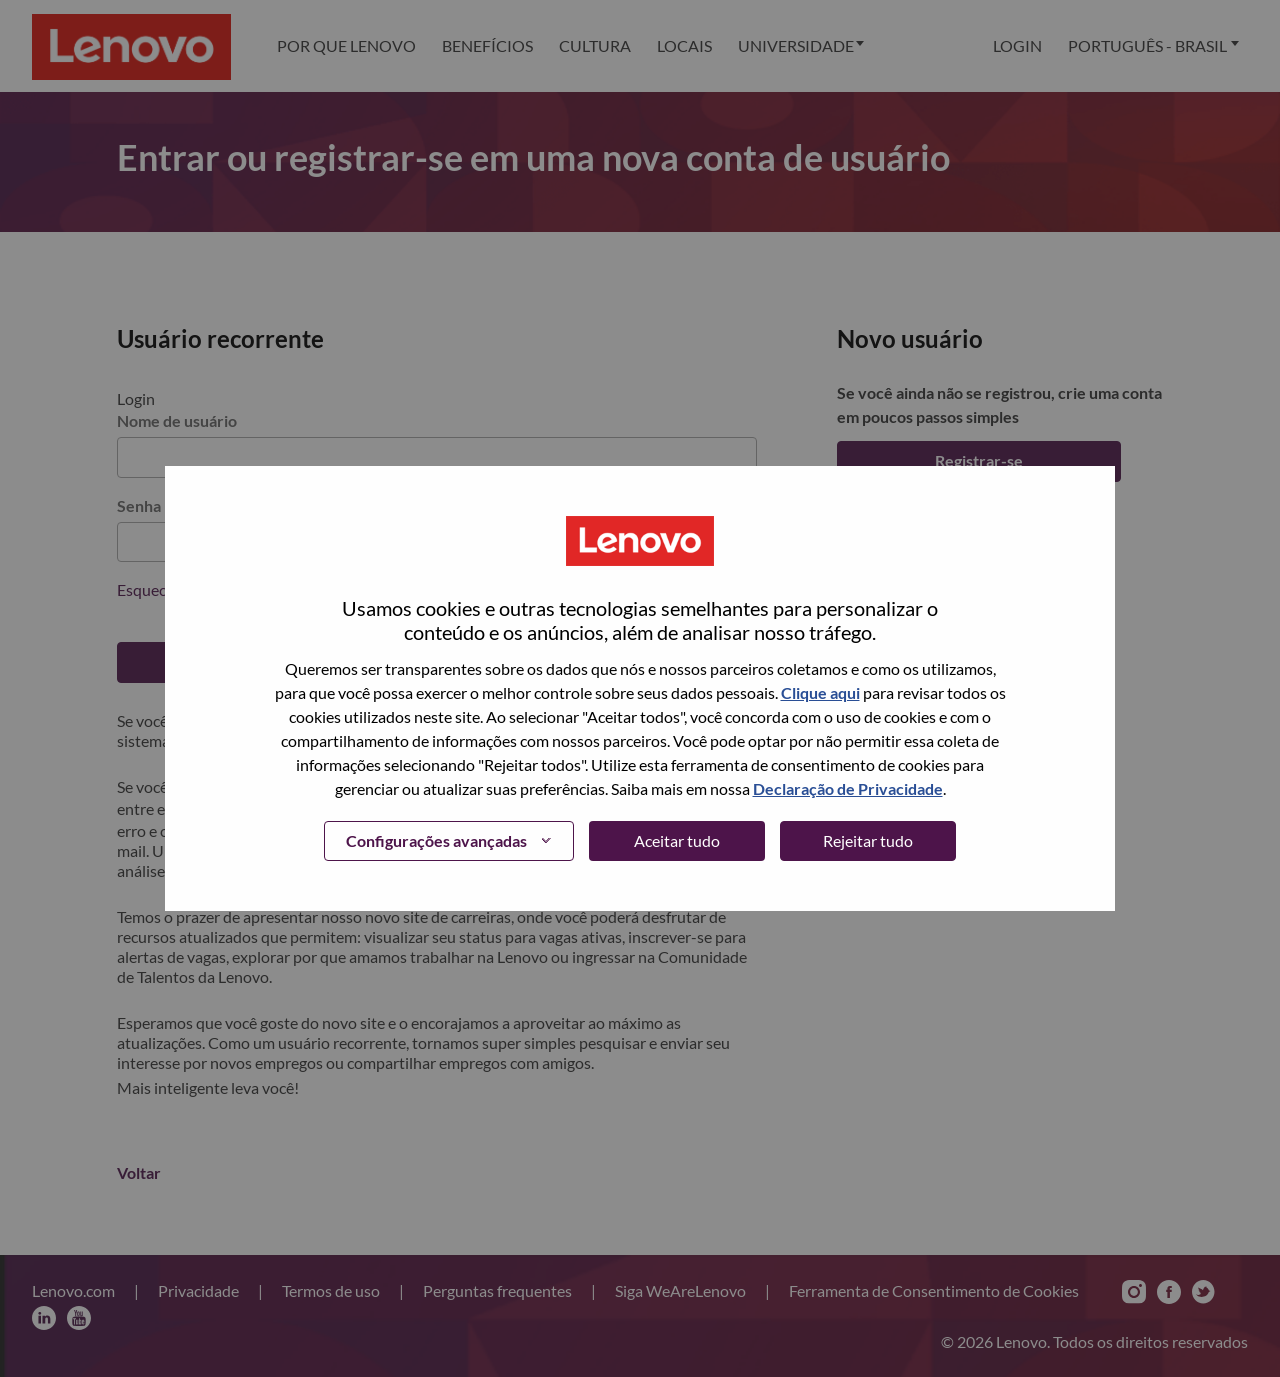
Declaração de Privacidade (848, 788)
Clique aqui (820, 692)
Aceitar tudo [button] (677, 840)
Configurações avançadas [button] (436, 840)
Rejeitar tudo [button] (868, 840)
